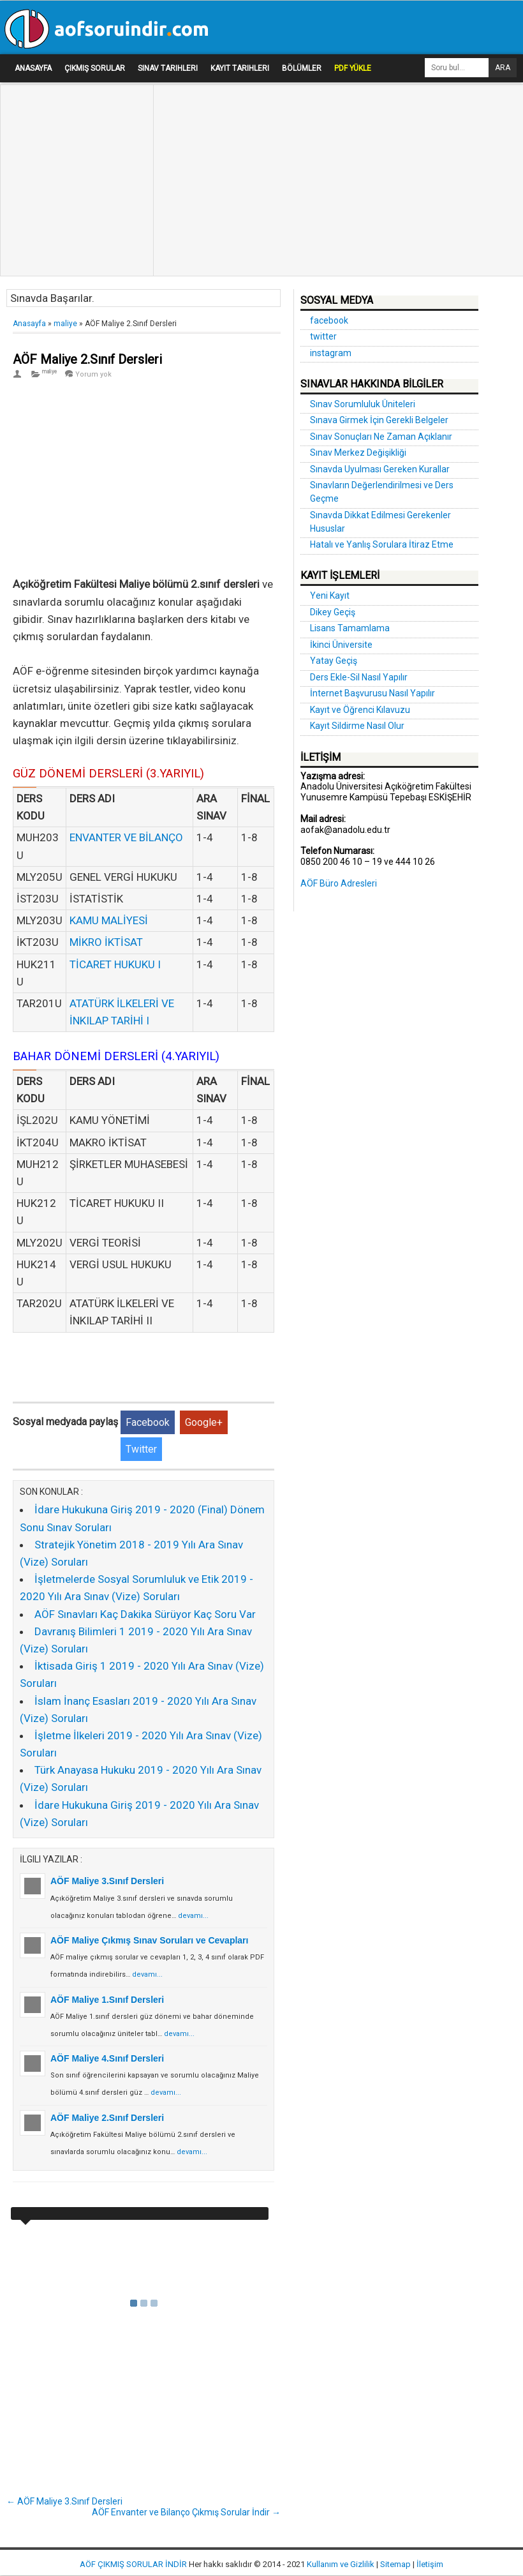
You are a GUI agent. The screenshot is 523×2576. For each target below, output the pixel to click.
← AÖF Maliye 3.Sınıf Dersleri (64, 2501)
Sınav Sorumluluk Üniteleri (362, 404)
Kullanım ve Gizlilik (340, 2564)
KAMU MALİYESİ (109, 920)
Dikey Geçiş (332, 612)
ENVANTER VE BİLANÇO (126, 837)
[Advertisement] (73, 122)
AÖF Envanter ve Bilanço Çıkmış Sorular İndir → (186, 2512)
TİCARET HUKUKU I (115, 964)
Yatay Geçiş (333, 660)
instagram (330, 353)
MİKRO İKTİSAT (106, 942)
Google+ (204, 1422)
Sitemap (395, 2564)
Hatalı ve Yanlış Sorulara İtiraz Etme (381, 544)
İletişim (429, 2564)
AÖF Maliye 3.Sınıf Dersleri (107, 1881)
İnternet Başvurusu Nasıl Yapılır (372, 693)
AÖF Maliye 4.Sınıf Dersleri (107, 2058)
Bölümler (301, 68)
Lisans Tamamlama (350, 628)
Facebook (148, 1422)
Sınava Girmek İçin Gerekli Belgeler (379, 420)
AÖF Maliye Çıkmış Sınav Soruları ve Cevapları (149, 1940)
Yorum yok (93, 374)
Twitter (141, 1449)
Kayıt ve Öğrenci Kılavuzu (360, 710)
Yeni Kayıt (330, 595)
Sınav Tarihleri (168, 68)
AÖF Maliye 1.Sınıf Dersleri (107, 2000)
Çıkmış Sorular (94, 68)
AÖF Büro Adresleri (338, 883)
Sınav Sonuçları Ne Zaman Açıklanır (381, 436)
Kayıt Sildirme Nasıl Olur (357, 726)
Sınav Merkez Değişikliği (358, 452)
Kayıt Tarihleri (239, 68)
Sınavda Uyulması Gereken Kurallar (380, 469)
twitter (323, 336)
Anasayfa (33, 68)
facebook (329, 320)
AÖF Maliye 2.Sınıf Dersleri (87, 359)
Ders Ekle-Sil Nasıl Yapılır (359, 677)
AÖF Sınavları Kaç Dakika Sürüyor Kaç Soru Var (145, 1614)
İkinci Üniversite (341, 645)
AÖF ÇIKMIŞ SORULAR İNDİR (133, 2564)
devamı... (193, 1916)
